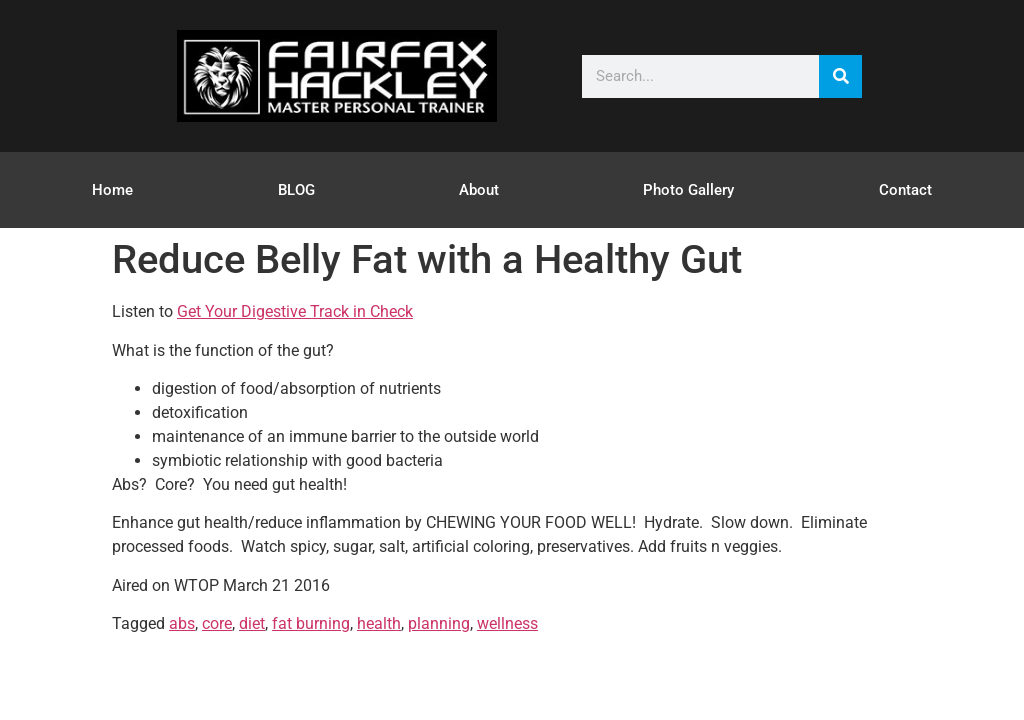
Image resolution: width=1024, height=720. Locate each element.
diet (252, 623)
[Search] (840, 76)
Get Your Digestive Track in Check (295, 311)
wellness (507, 623)
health (379, 623)
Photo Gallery (688, 190)
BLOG (296, 190)
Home (112, 190)
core (217, 623)
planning (439, 623)
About (479, 190)
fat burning (311, 623)
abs (182, 623)
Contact (905, 190)
